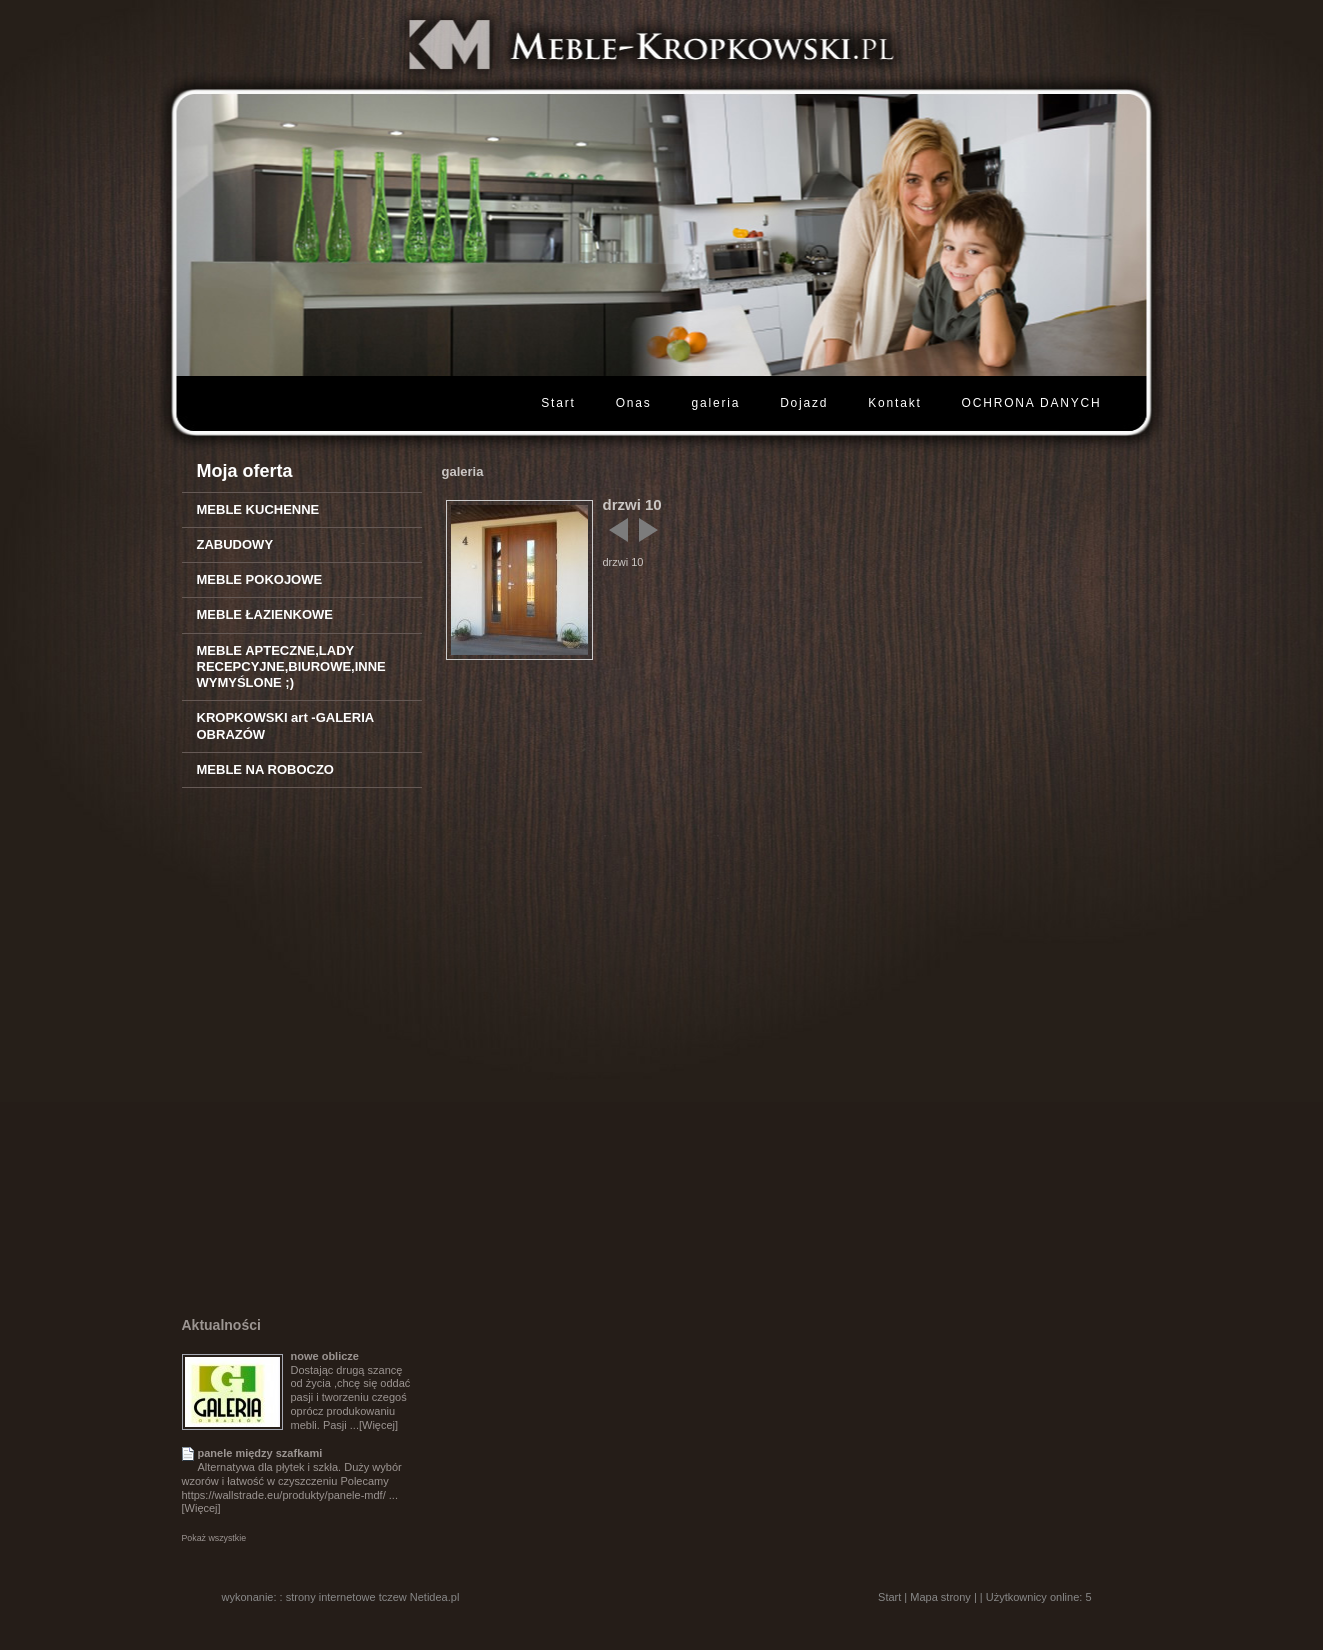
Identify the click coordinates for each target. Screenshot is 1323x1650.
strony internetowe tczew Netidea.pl (373, 1597)
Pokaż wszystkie (214, 1538)
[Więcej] (378, 1425)
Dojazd (804, 403)
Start (558, 403)
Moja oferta (245, 471)
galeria (716, 403)
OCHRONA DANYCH (1032, 403)
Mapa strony (940, 1597)
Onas (634, 403)
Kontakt (894, 403)
